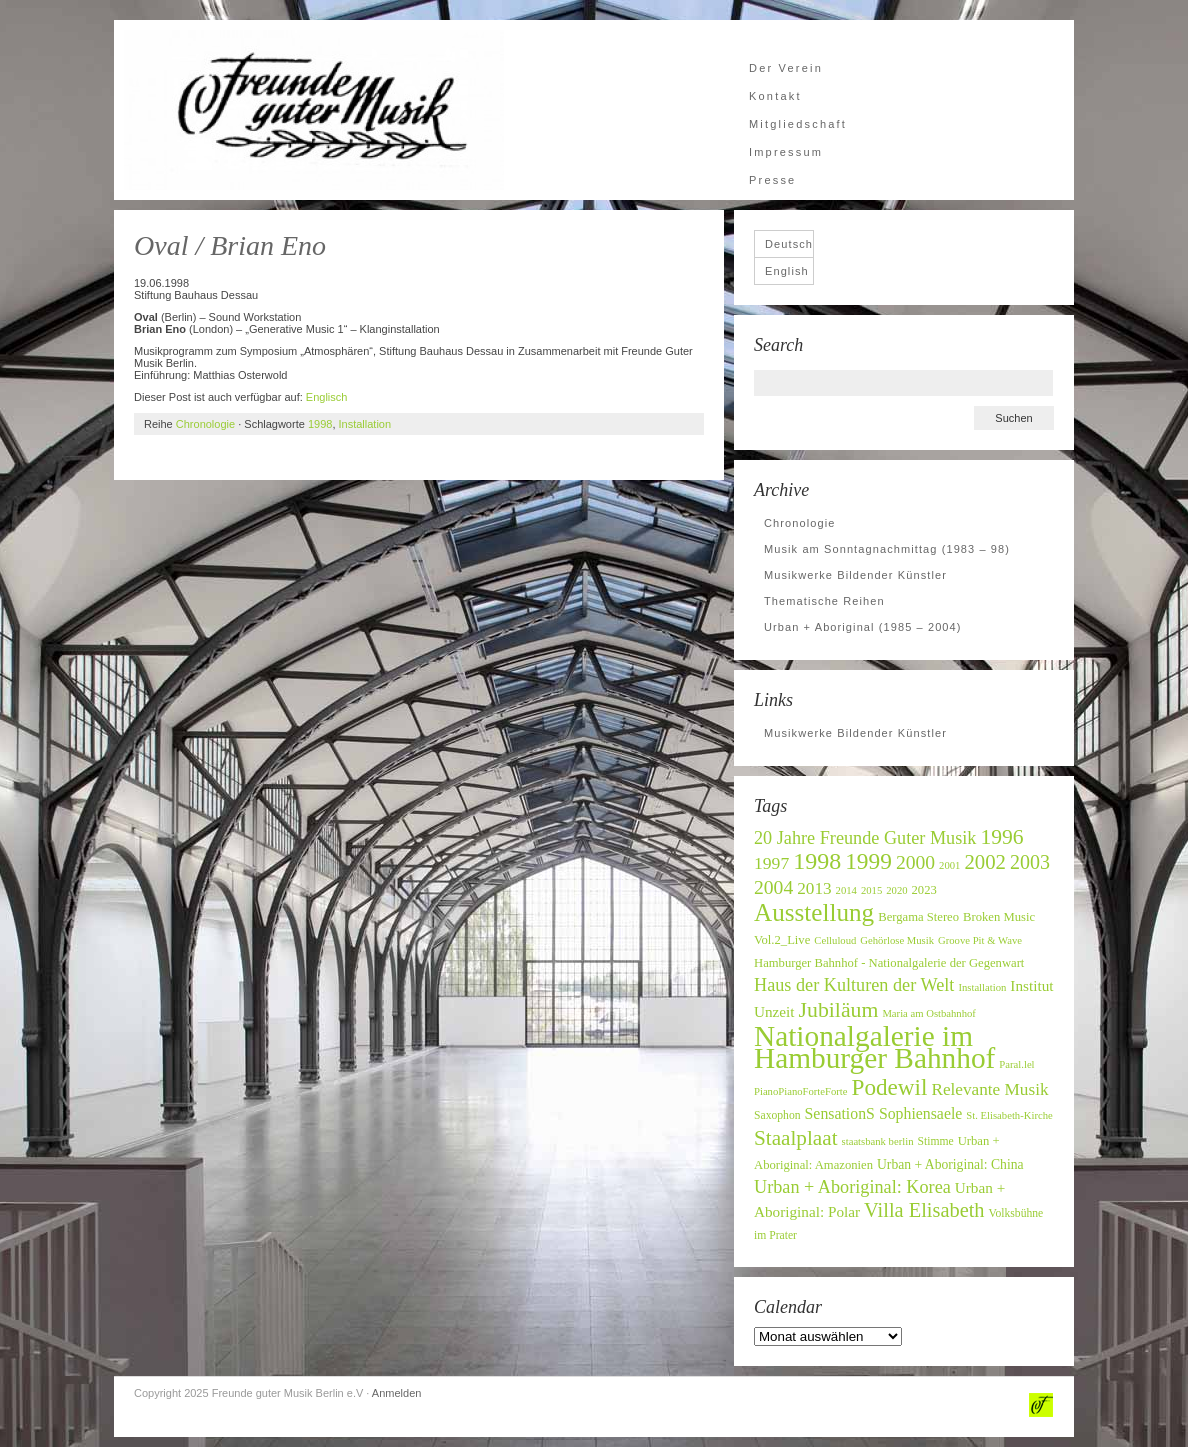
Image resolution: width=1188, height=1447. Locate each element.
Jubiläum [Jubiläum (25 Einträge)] (839, 1010)
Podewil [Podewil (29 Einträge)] (890, 1087)
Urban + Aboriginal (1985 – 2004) (863, 627)
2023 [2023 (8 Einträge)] (924, 890)
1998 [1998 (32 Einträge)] (817, 861)
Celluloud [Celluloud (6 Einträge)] (835, 940)
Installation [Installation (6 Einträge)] (982, 987)
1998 (320, 424)
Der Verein (786, 68)
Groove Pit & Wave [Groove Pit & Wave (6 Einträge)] (980, 940)
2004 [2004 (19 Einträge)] (773, 887)
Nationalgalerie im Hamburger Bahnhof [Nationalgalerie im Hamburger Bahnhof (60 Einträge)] (874, 1047)
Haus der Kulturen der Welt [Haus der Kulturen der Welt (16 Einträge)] (854, 985)
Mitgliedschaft (798, 124)
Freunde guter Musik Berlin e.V (314, 110)
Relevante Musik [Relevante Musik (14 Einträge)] (989, 1089)
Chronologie (205, 424)
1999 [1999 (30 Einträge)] (868, 861)
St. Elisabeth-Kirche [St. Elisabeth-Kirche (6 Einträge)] (1009, 1115)
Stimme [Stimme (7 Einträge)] (935, 1141)
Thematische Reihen (824, 601)
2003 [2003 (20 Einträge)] (1030, 862)
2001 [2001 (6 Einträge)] (949, 865)
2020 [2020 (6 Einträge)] (896, 890)
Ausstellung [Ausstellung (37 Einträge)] (814, 912)
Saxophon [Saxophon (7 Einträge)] (777, 1115)
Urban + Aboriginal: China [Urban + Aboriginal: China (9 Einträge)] (950, 1164)
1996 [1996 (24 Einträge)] (1001, 837)
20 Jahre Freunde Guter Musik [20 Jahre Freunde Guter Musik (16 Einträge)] (865, 838)
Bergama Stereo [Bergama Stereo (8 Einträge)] (918, 917)
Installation (365, 424)
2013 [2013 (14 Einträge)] (814, 888)
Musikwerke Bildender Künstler (855, 575)
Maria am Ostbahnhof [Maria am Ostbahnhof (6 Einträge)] (929, 1013)
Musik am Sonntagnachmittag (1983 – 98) (887, 549)
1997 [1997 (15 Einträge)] (771, 863)
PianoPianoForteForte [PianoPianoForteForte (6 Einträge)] (801, 1091)
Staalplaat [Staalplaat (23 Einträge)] (796, 1138)
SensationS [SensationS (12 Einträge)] (840, 1113)
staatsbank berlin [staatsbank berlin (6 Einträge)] (878, 1141)
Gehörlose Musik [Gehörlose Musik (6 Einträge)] (897, 940)
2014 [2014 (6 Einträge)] (846, 890)
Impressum (786, 152)
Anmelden (397, 1393)
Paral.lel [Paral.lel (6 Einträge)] (1016, 1064)
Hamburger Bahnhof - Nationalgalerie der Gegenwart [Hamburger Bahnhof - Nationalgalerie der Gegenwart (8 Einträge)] (889, 963)
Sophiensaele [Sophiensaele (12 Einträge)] (920, 1113)
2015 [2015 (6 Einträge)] (871, 890)
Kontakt (775, 96)
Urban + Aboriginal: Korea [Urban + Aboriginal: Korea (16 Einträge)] (852, 1187)
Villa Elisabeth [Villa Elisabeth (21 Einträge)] (924, 1210)
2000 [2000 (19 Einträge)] (915, 862)
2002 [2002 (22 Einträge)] (985, 861)
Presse (772, 180)
